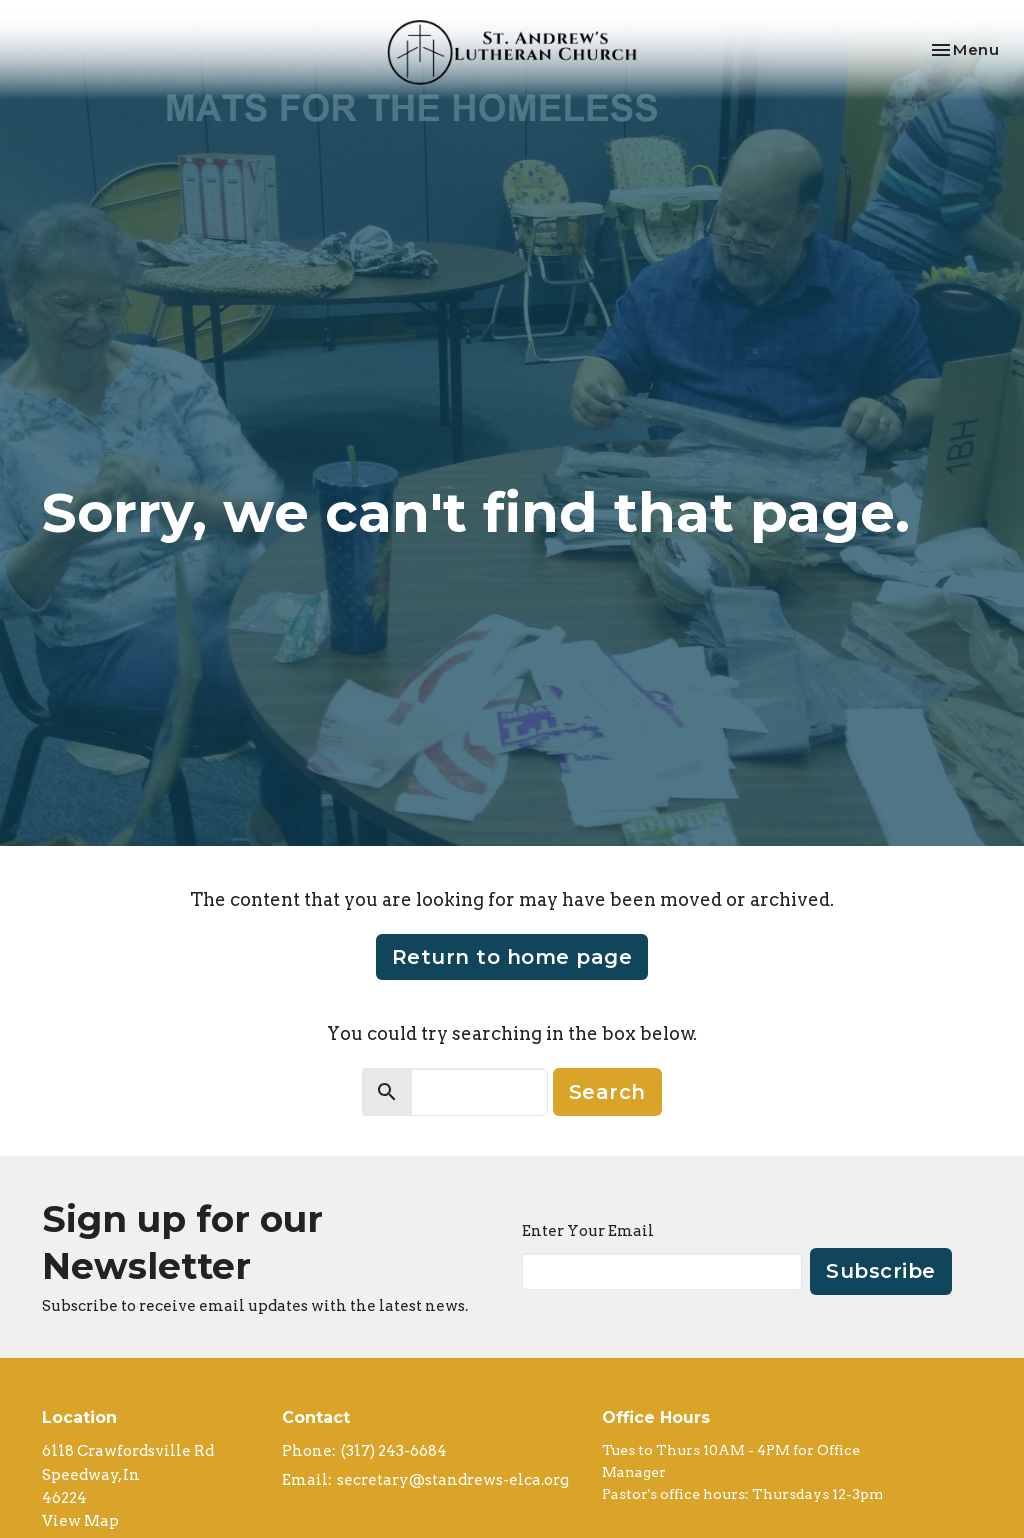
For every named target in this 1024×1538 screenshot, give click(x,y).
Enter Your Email (588, 1231)
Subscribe (881, 1271)
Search (607, 1092)
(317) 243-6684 (394, 1451)
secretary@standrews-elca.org (453, 1480)
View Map (80, 1521)
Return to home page (512, 957)
